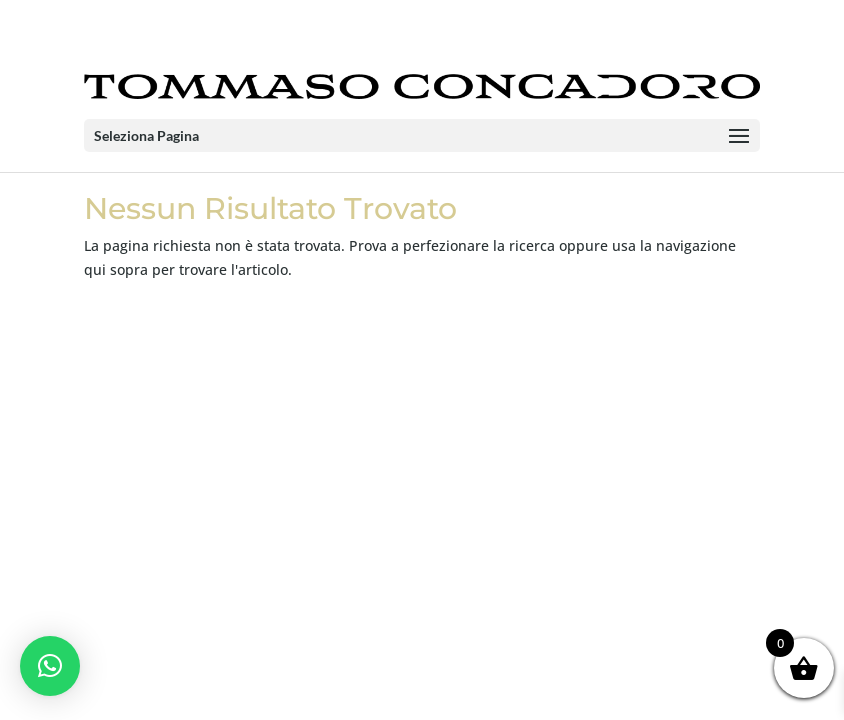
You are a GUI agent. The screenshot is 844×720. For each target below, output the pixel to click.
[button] (50, 666)
